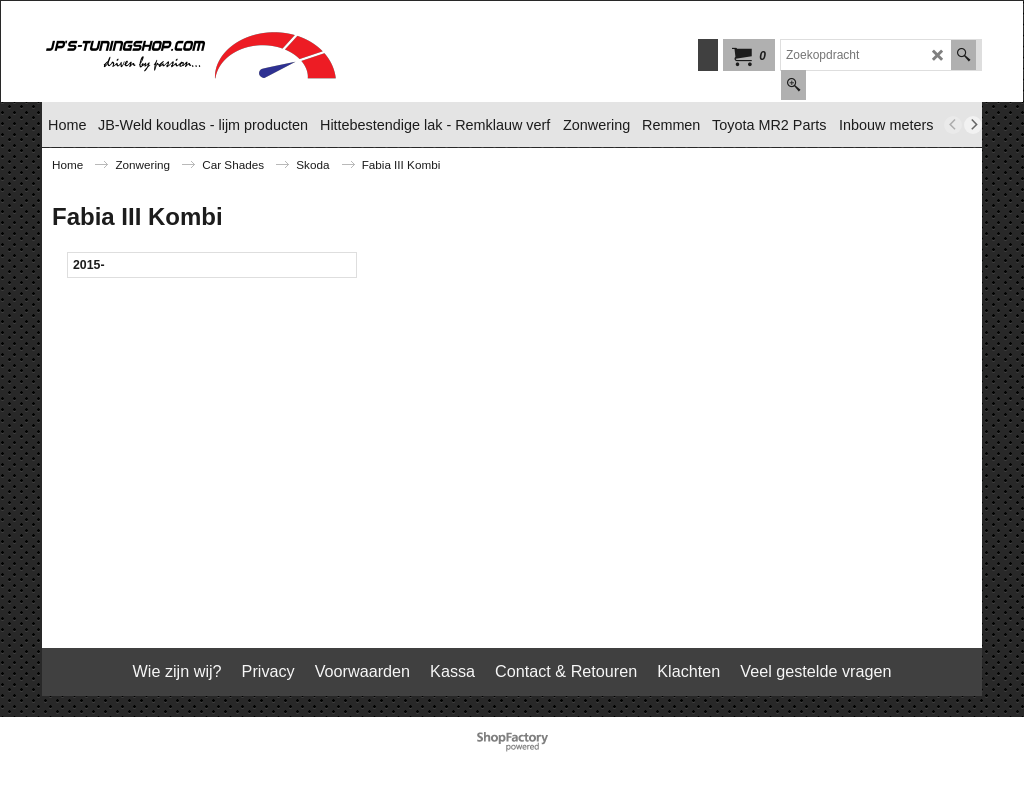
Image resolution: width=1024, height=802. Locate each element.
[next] (973, 125)
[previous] (953, 125)
